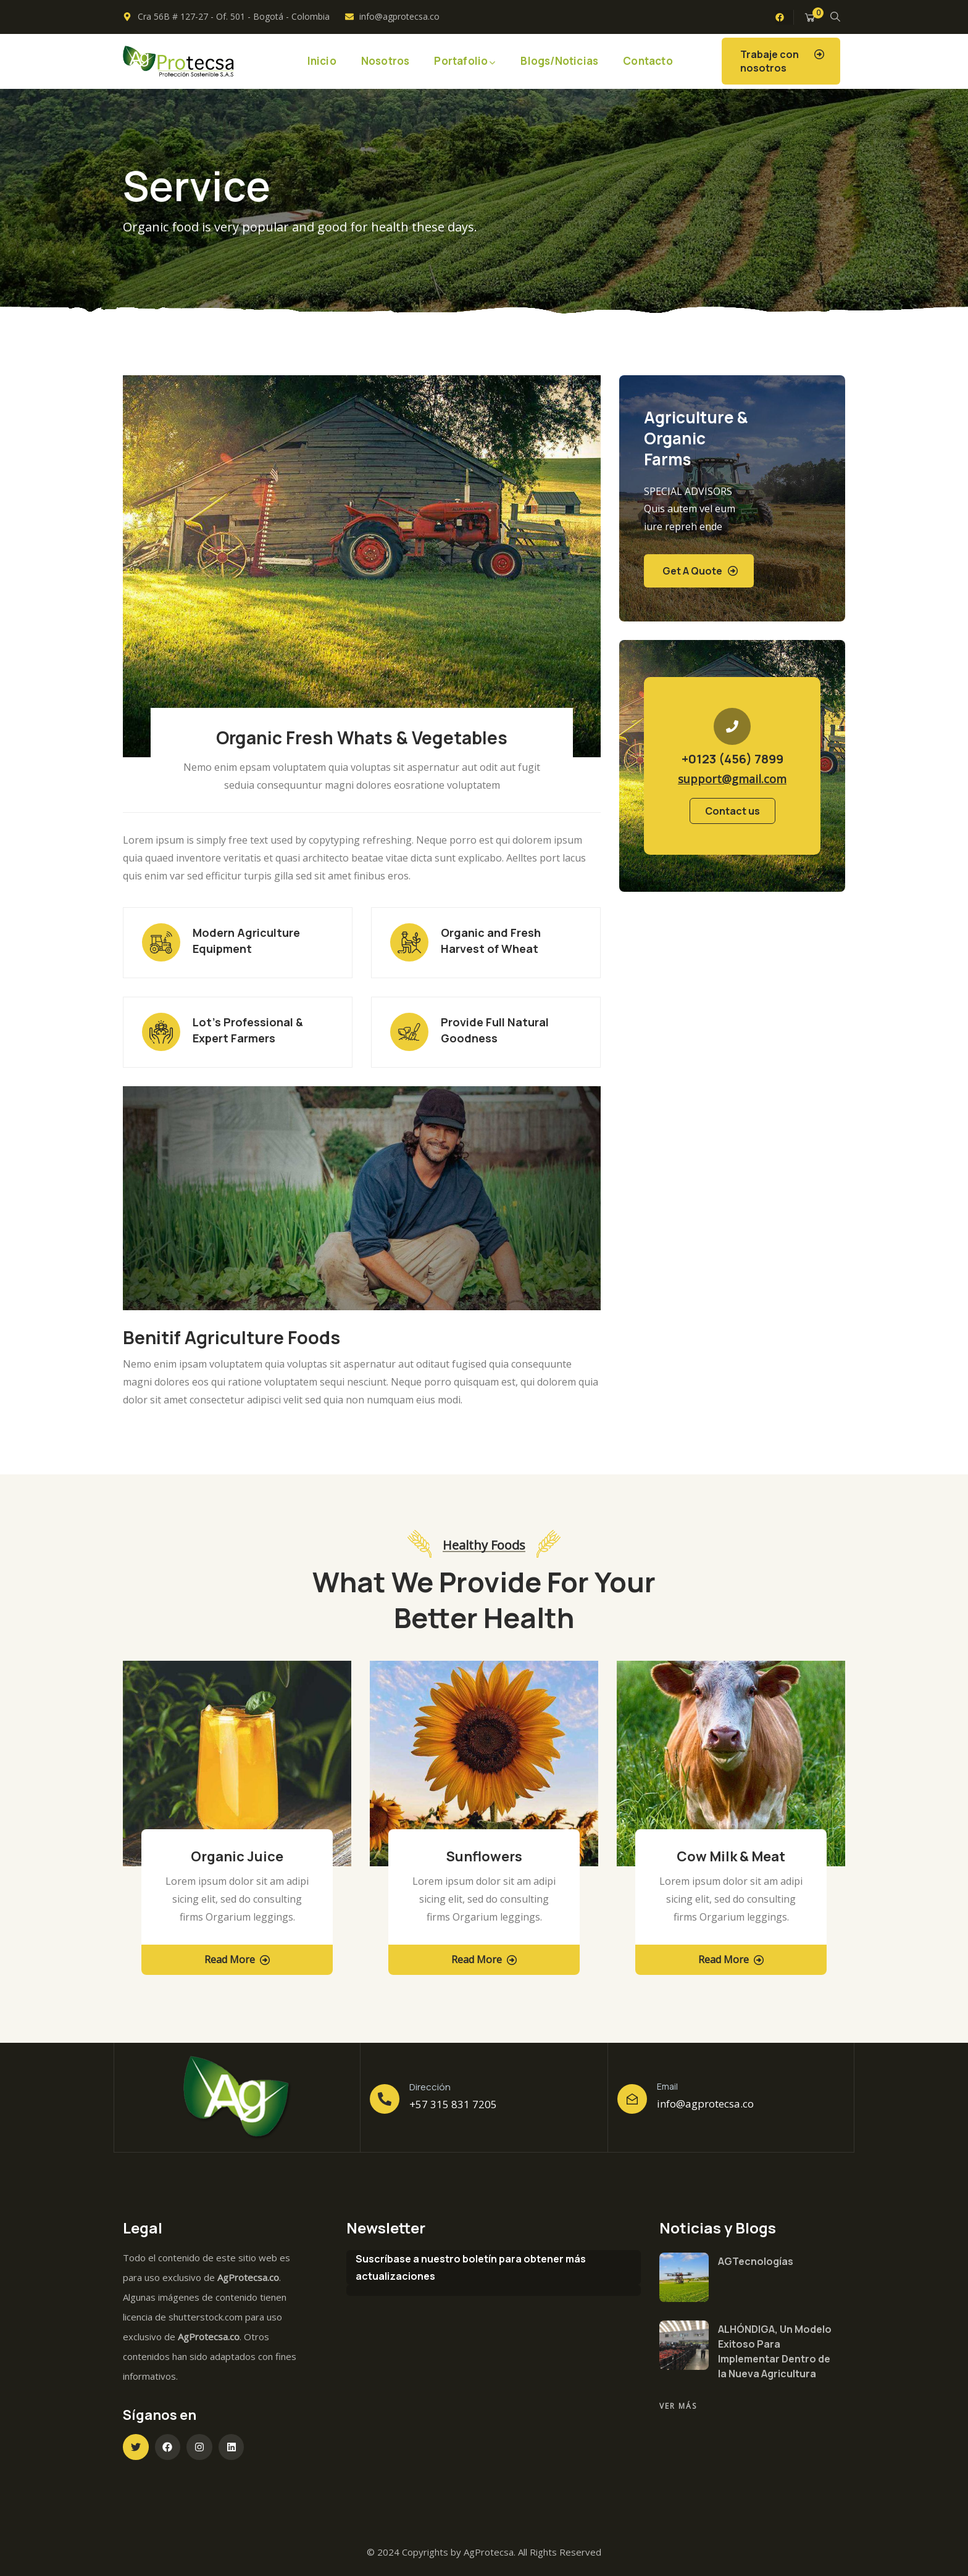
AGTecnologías (755, 2261)
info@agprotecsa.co (705, 2103)
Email (667, 2086)
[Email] (632, 2099)
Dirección (430, 2086)
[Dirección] (384, 2099)
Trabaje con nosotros (769, 61)
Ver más (678, 2406)
